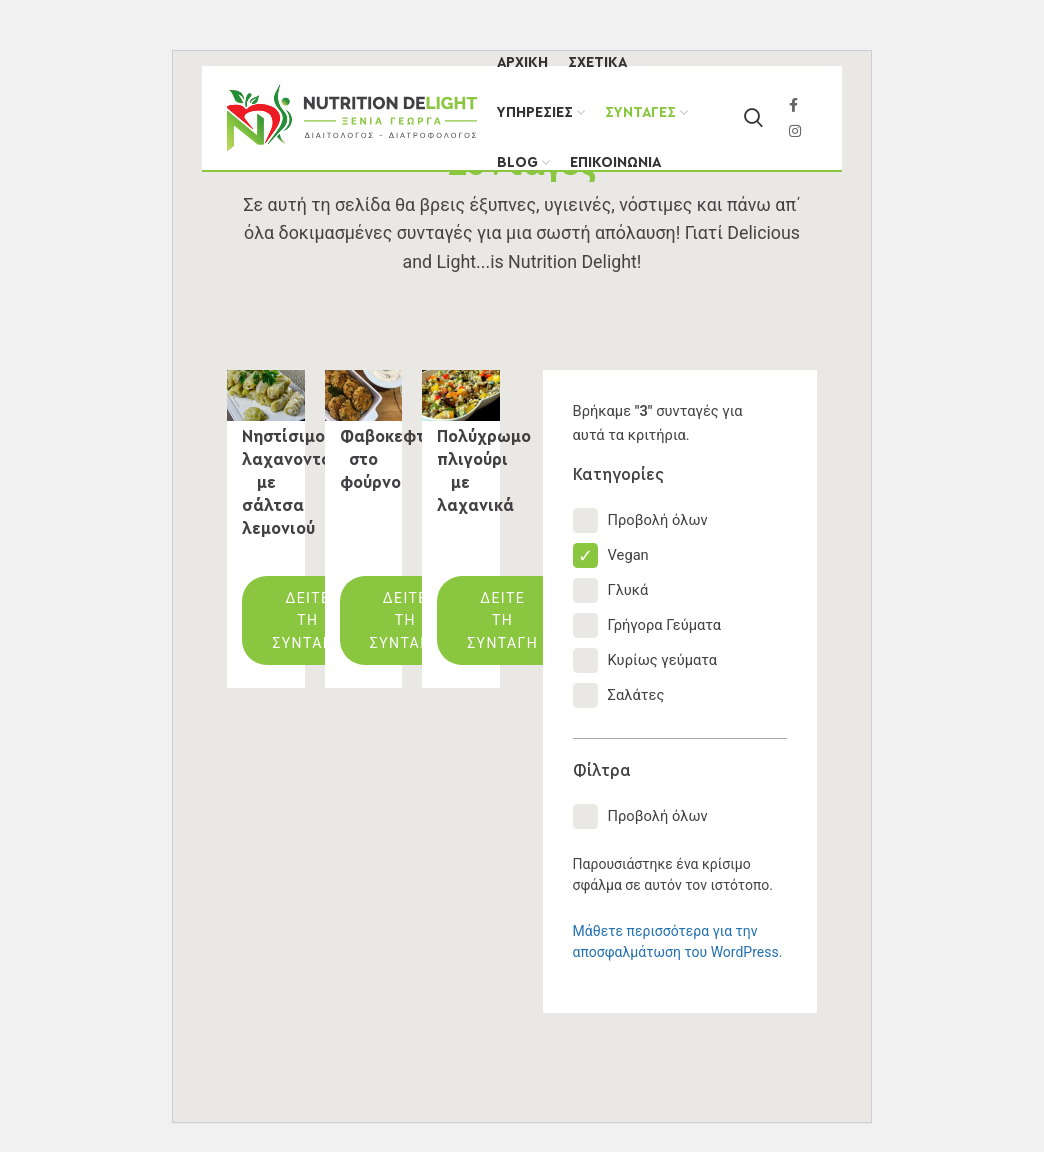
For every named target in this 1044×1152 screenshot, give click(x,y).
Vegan (611, 555)
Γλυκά (611, 590)
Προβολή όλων (640, 520)
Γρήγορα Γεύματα (647, 625)
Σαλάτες (619, 695)
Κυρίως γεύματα (645, 660)
